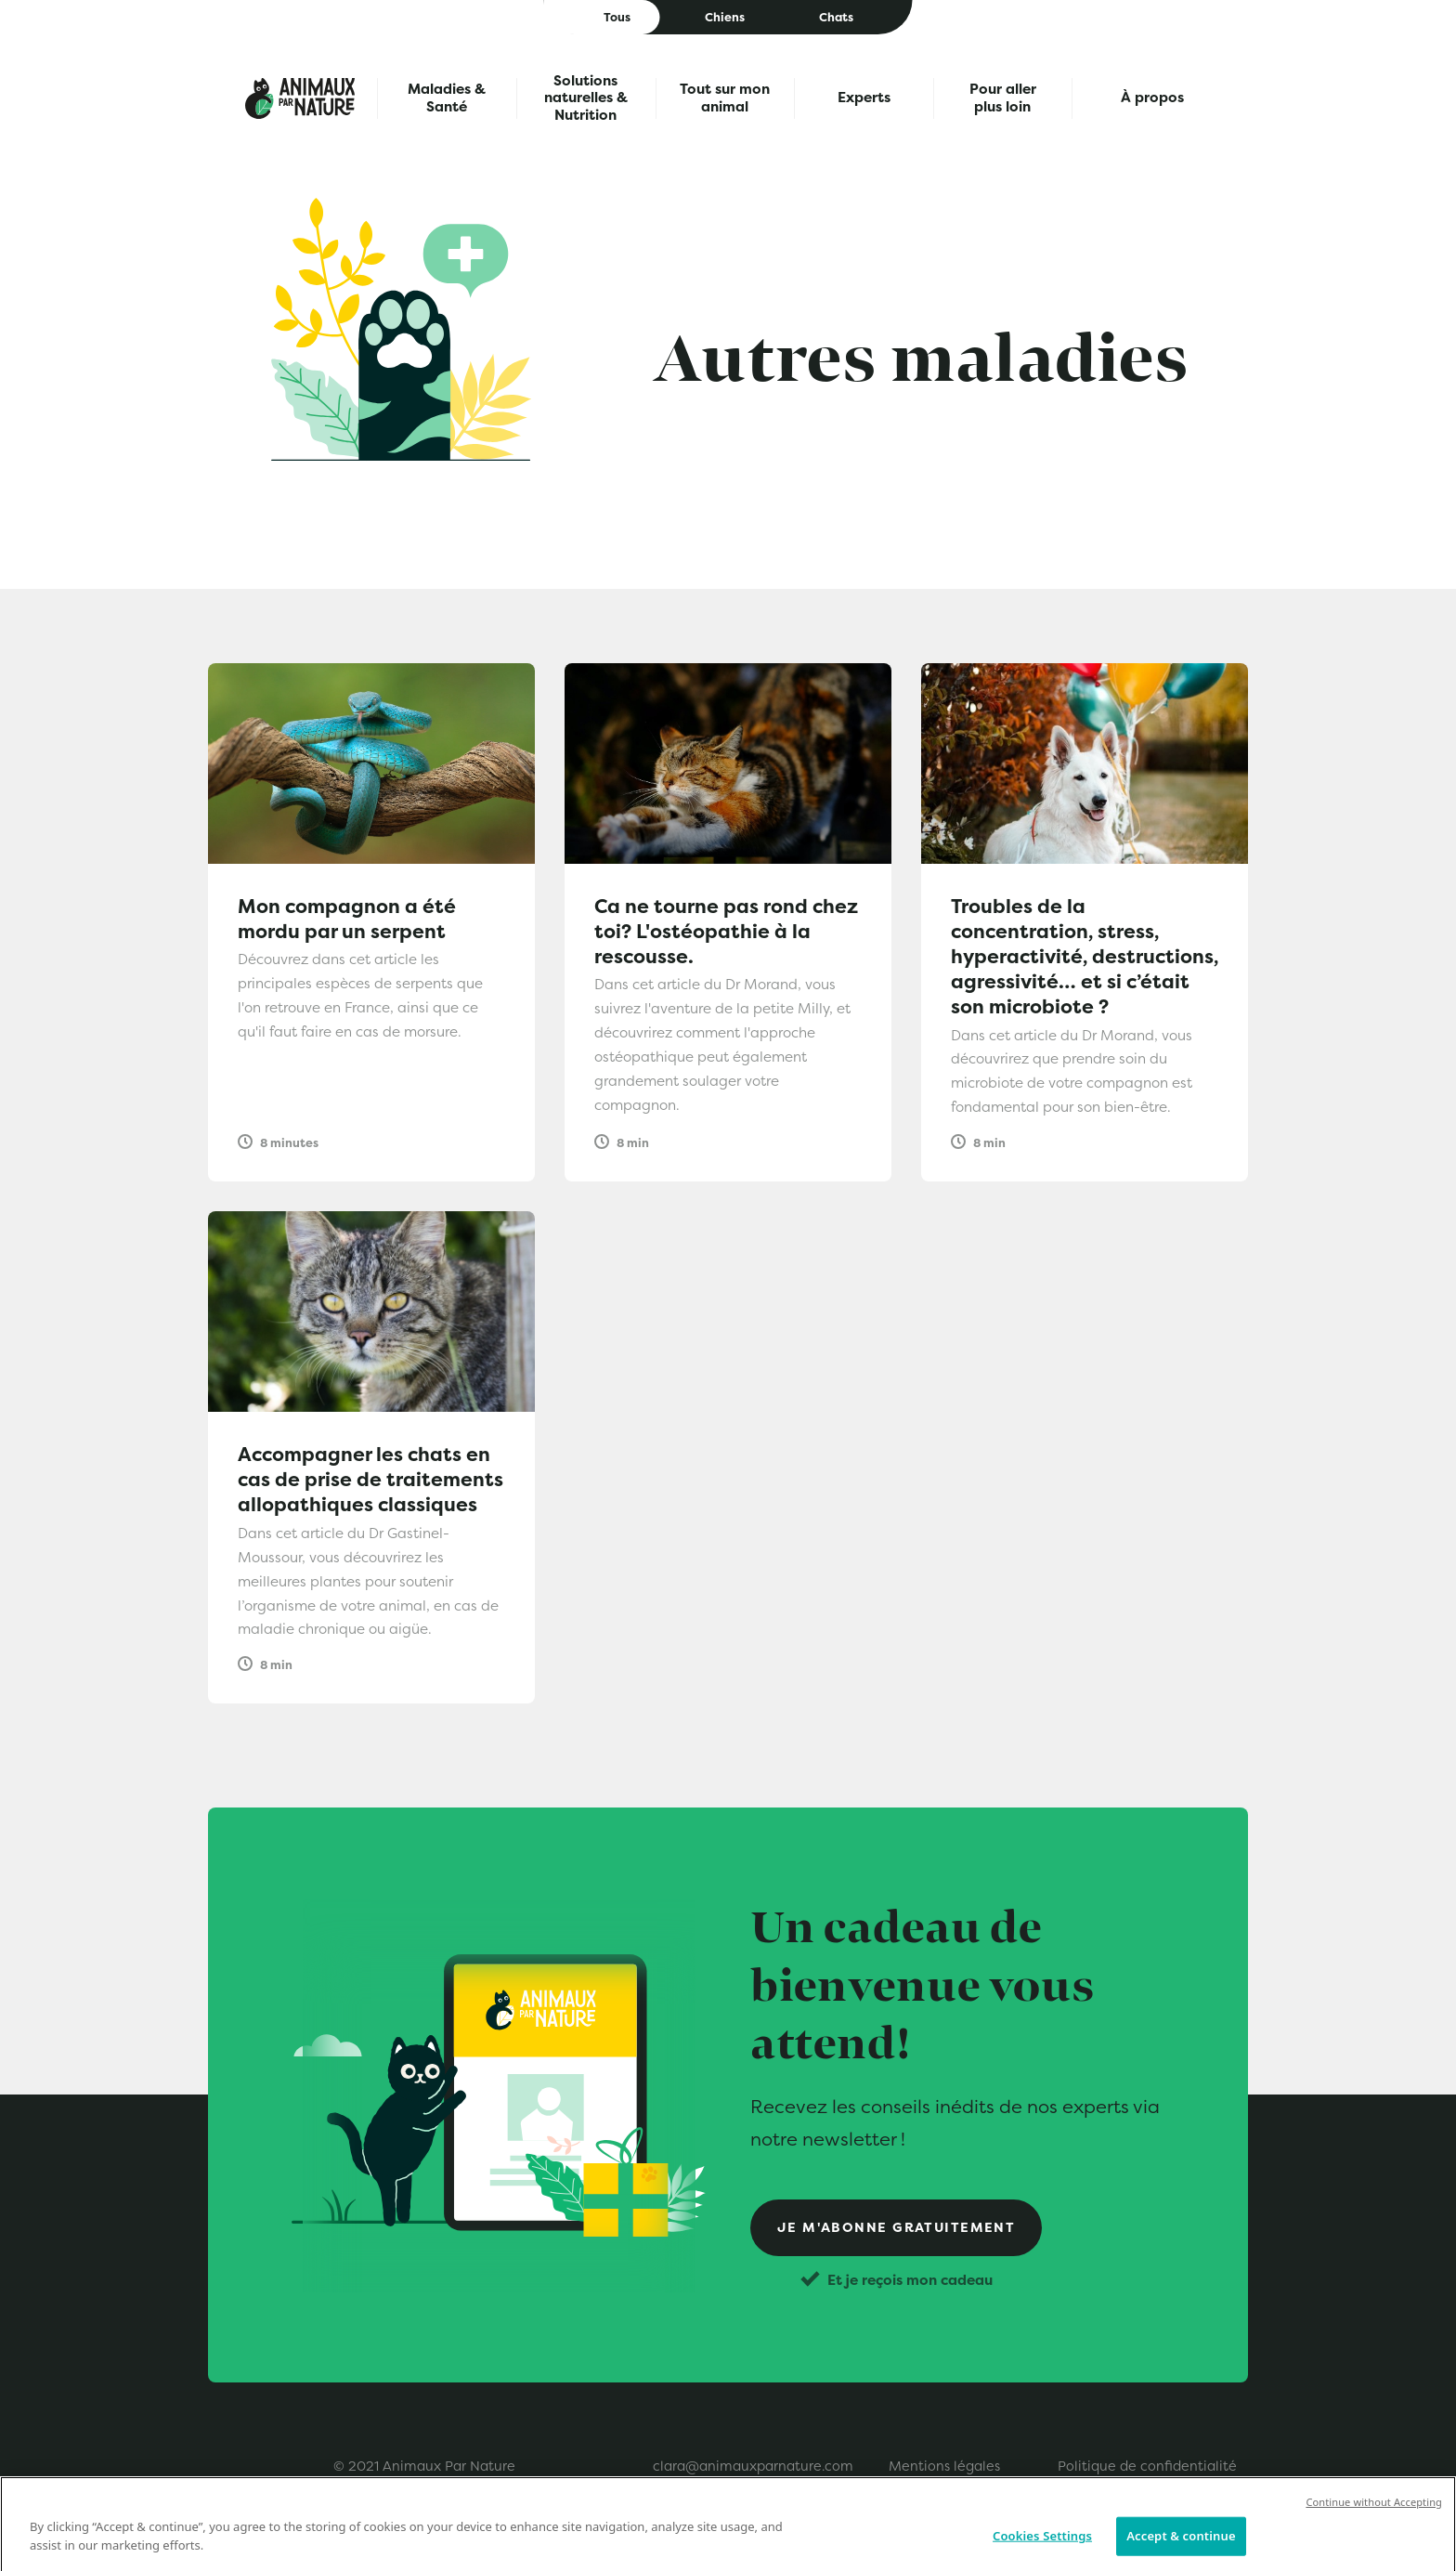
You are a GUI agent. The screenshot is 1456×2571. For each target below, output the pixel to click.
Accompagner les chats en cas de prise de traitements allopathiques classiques (370, 1479)
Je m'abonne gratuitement (896, 2227)
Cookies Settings (1042, 2550)
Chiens (725, 17)
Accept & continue (1180, 2550)
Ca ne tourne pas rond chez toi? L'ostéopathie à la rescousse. (726, 931)
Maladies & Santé (447, 97)
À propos (1152, 97)
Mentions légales (944, 2466)
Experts (864, 97)
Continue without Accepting (1374, 2517)
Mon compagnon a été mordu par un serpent (347, 919)
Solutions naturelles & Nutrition (586, 98)
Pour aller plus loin (1002, 97)
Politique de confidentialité (1147, 2466)
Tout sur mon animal (725, 97)
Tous (617, 17)
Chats (836, 17)
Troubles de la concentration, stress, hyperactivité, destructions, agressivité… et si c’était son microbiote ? (1084, 956)
